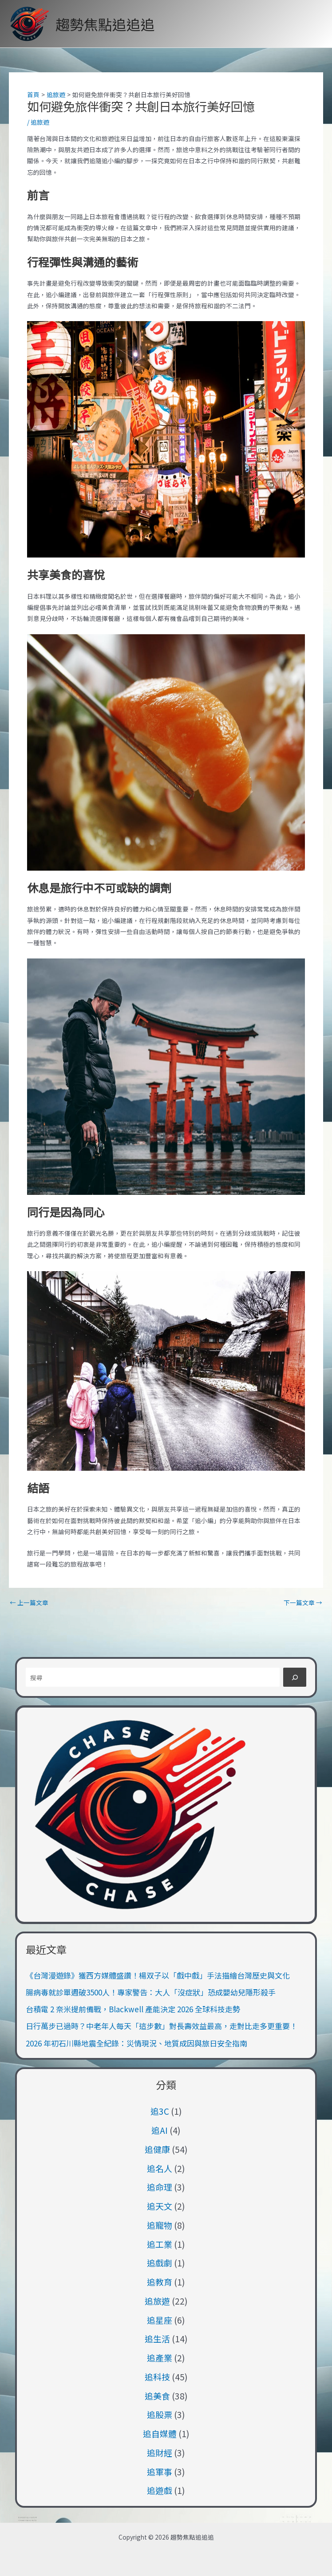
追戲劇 (159, 2263)
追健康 (157, 2149)
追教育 (159, 2282)
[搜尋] (294, 1677)
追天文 (159, 2206)
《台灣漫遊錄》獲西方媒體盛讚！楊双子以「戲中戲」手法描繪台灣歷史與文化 (158, 1975)
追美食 (157, 2396)
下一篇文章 (303, 1603)
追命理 (159, 2187)
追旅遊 (40, 122)
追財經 (159, 2452)
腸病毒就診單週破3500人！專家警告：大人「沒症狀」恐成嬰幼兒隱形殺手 (151, 1992)
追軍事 (159, 2472)
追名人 (159, 2168)
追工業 (159, 2244)
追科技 (157, 2377)
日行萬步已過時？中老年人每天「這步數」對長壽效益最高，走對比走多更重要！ (161, 2025)
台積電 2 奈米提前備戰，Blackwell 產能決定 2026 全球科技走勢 (133, 2008)
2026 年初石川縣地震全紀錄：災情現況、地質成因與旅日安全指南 (136, 2043)
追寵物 (159, 2225)
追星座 (159, 2320)
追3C (159, 2111)
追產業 (159, 2358)
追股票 (159, 2414)
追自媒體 (160, 2433)
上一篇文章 (29, 1603)
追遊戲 (159, 2490)
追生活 (157, 2338)
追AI (159, 2130)
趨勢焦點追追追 (105, 24)
